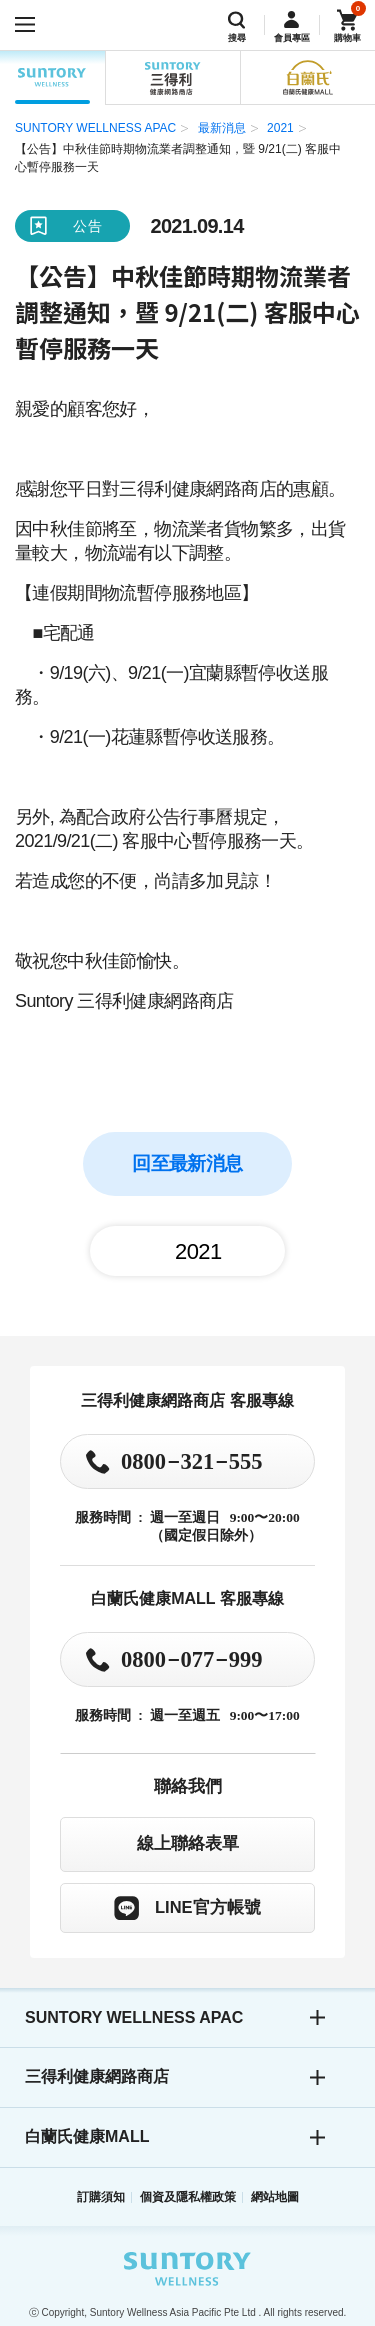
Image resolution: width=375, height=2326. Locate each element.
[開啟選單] (25, 25)
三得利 (172, 78)
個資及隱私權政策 (188, 2197)
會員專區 (292, 38)
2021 (280, 128)
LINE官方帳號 (208, 1907)
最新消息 (222, 128)
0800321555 (192, 1460)
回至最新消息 (187, 1163)
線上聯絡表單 (188, 1843)
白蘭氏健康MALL (87, 2136)
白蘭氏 (307, 78)
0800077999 (192, 1658)
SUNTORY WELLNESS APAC (52, 78)
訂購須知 (101, 2197)
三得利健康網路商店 (97, 2076)
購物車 (347, 38)
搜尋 (237, 38)
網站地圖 (275, 2197)
